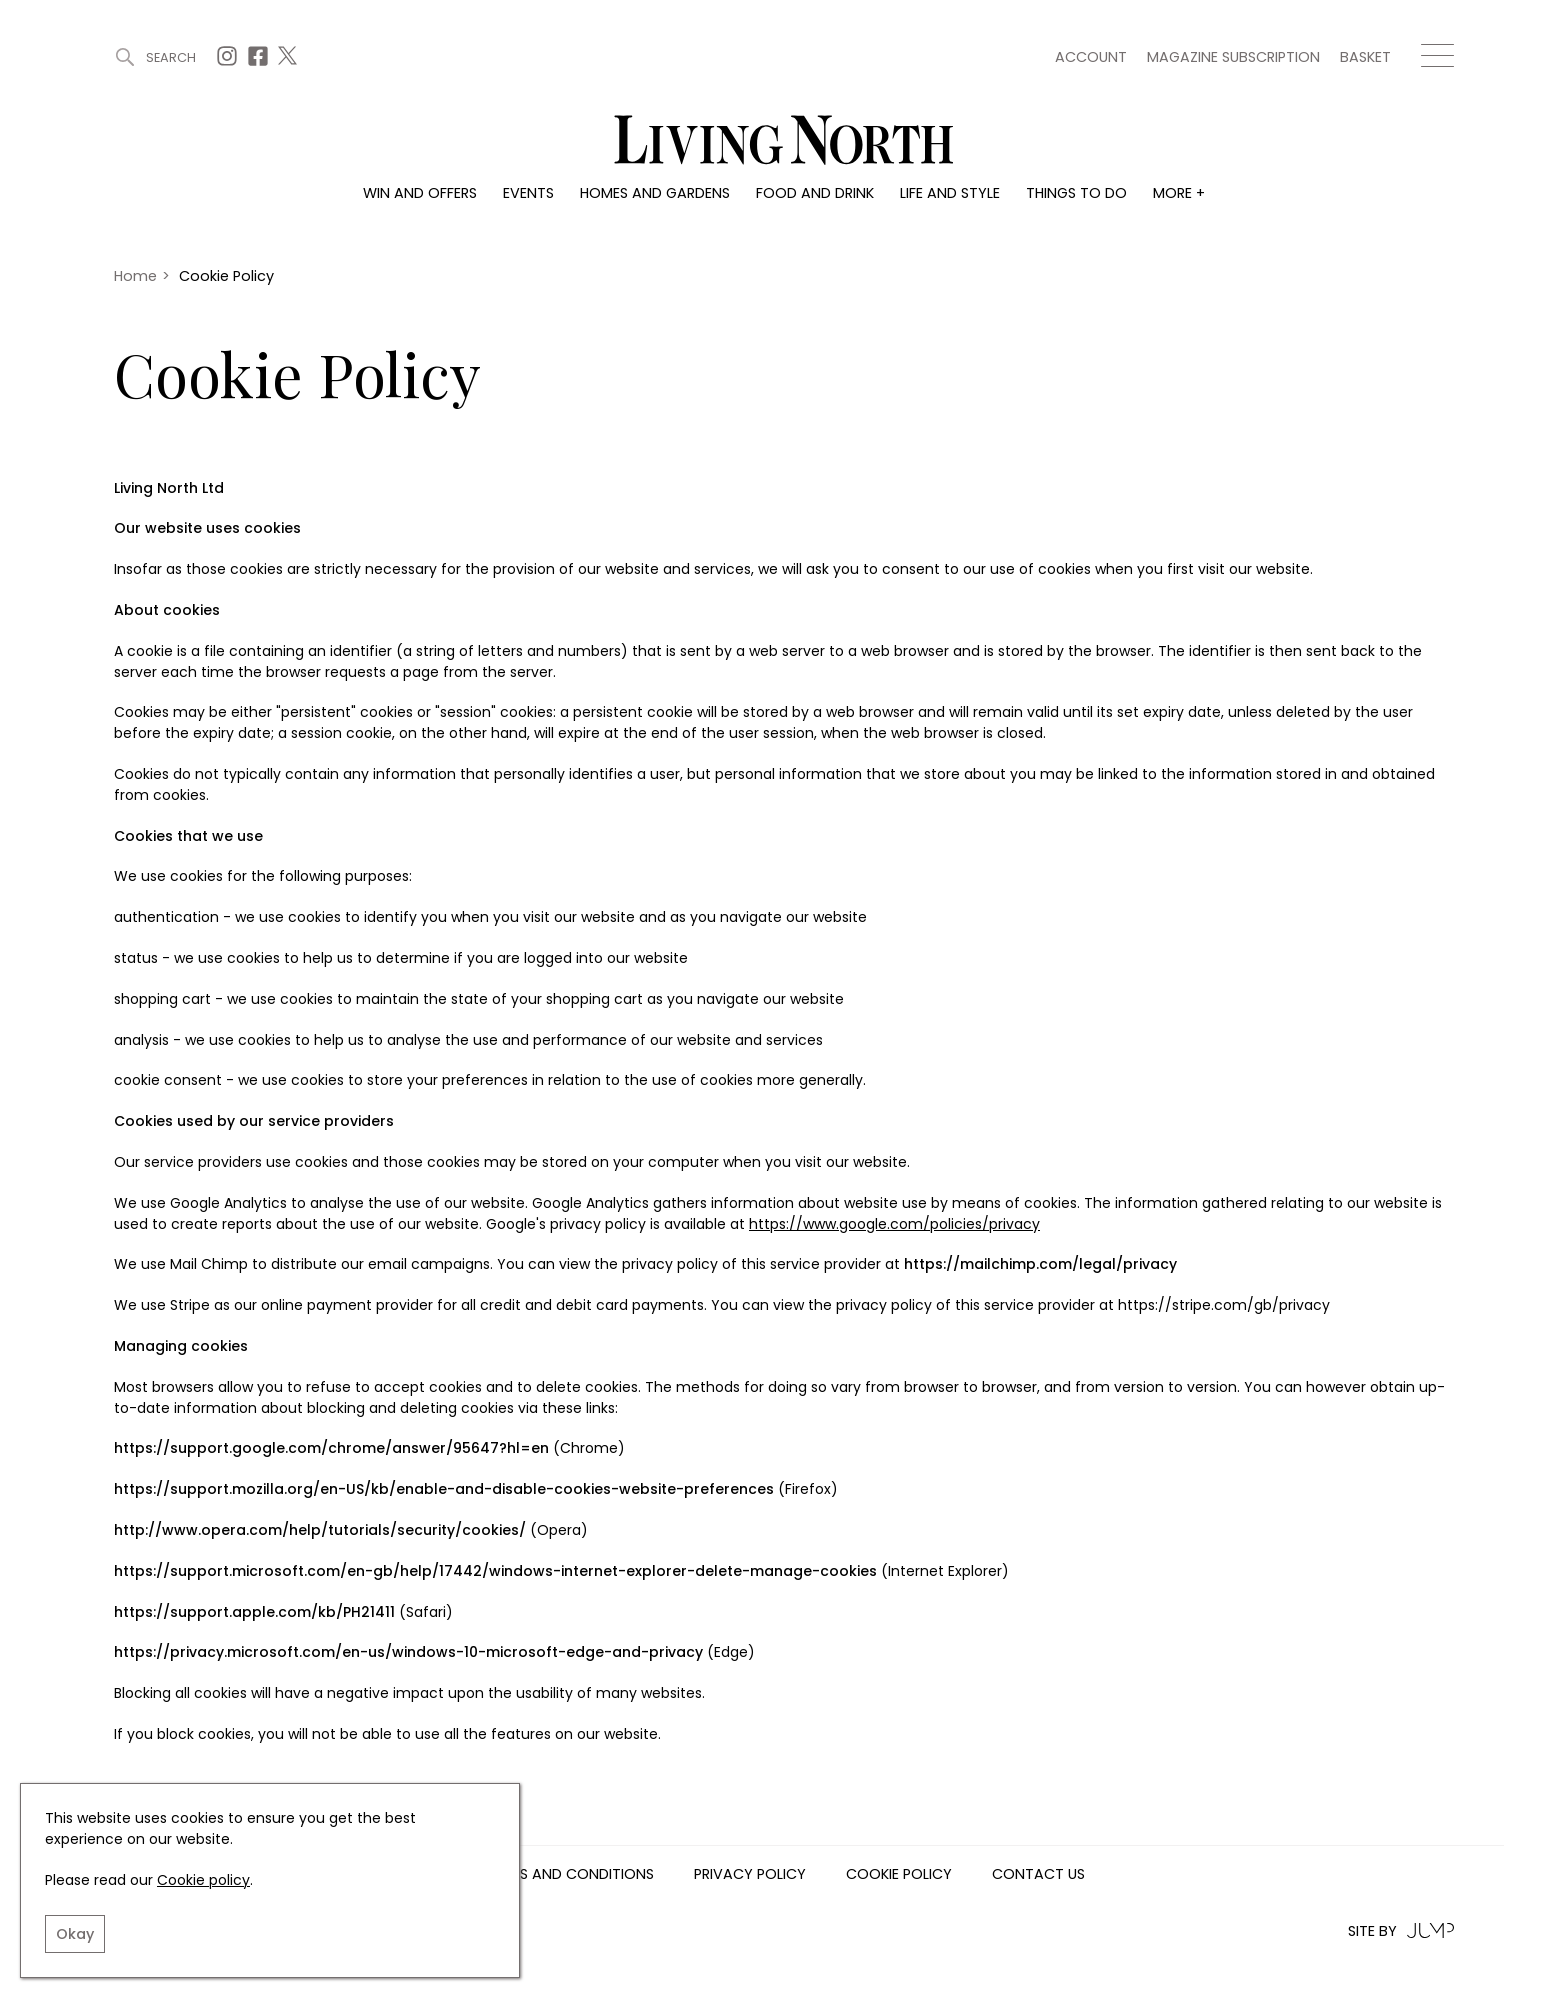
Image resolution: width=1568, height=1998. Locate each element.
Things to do (1076, 193)
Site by (1401, 1930)
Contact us (1038, 1875)
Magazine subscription (1233, 57)
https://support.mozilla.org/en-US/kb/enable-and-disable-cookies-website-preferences (444, 1489)
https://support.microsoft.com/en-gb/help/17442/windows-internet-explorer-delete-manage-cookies (495, 1571)
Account (1091, 57)
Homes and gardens (655, 193)
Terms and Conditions (569, 1875)
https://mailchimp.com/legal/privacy (1040, 1264)
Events (528, 193)
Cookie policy (203, 1880)
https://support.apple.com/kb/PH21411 (254, 1612)
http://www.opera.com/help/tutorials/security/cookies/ (320, 1530)
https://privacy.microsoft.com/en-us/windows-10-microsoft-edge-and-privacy (408, 1652)
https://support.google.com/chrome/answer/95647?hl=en (331, 1448)
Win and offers (420, 193)
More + (1179, 193)
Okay (75, 1934)
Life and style (950, 193)
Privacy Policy (750, 1875)
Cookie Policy (899, 1875)
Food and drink (815, 193)
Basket (1365, 57)
